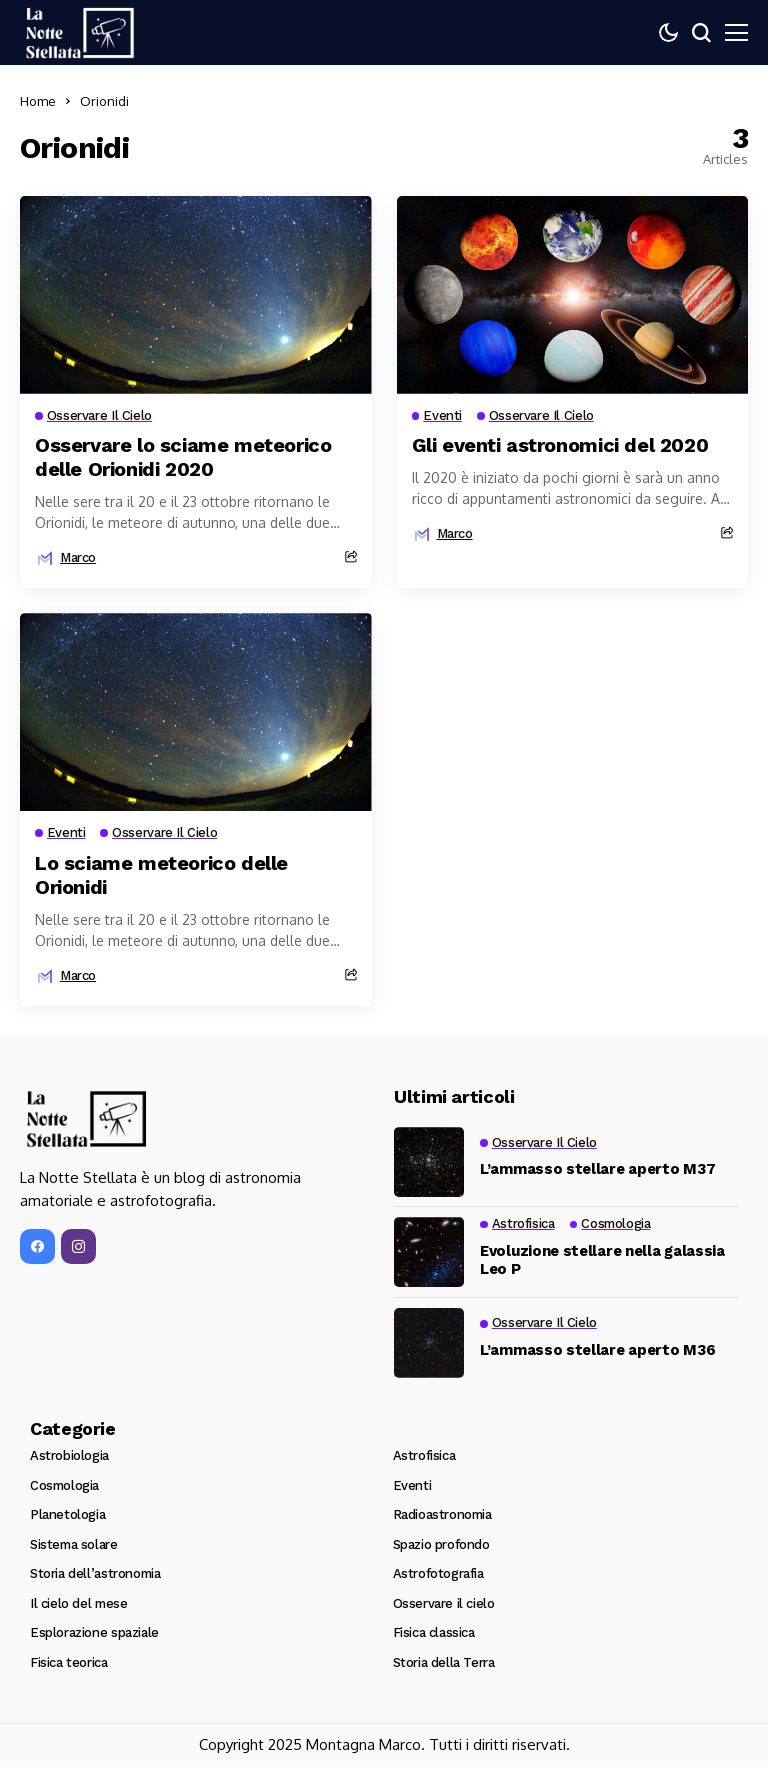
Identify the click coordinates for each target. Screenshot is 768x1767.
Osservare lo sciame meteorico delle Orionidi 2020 (183, 457)
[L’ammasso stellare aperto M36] (429, 1343)
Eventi (412, 1485)
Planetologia (67, 1514)
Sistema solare (74, 1544)
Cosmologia (64, 1485)
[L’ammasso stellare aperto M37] (429, 1162)
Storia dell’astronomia (95, 1573)
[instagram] (78, 1247)
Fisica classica (434, 1632)
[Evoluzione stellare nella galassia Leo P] (429, 1252)
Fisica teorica (69, 1662)
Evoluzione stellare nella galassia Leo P (602, 1260)
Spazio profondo (441, 1544)
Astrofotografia (438, 1573)
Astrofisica (424, 1455)
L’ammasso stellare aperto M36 (597, 1350)
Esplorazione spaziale (94, 1632)
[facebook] (37, 1247)
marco (78, 557)
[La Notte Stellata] (80, 33)
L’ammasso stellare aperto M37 (597, 1169)
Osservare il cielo (444, 1603)
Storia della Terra (444, 1662)
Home (38, 101)
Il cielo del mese (78, 1603)
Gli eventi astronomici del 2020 (560, 445)
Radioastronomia (442, 1514)
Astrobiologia (69, 1455)
